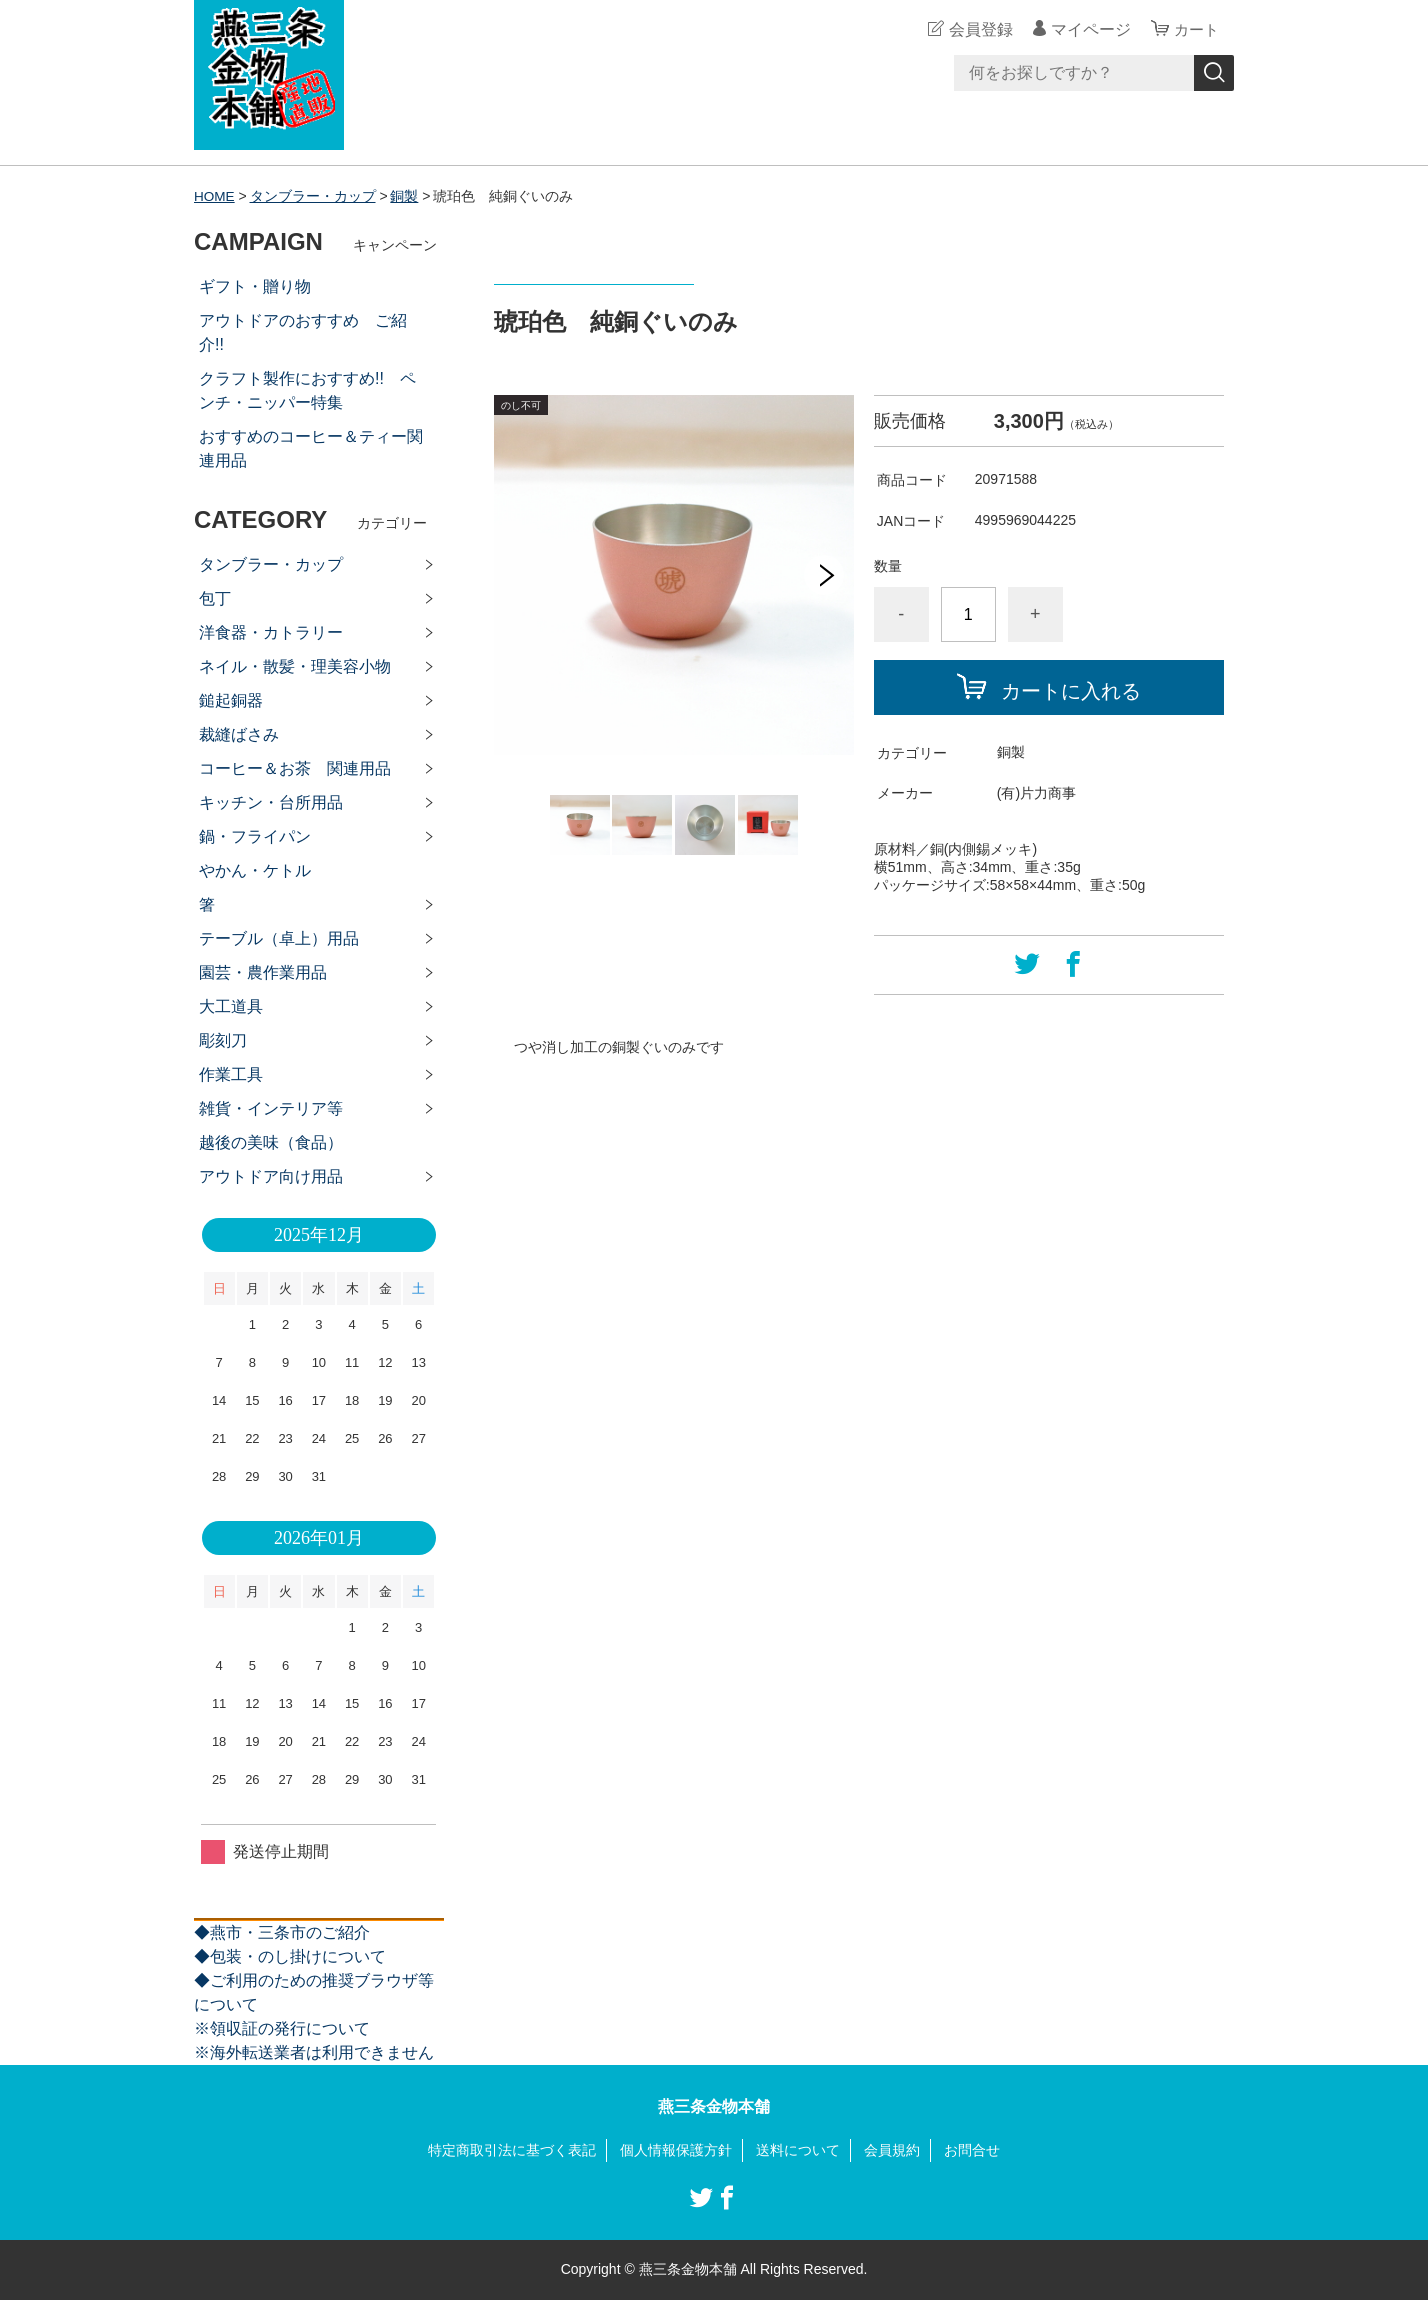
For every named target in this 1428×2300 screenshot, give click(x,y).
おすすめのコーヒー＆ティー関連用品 (311, 448)
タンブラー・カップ (314, 196)
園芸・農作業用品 (263, 972)
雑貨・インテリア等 (271, 1108)
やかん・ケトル (255, 870)
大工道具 (231, 1006)
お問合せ (972, 2150)
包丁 (215, 598)
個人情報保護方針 (676, 2150)
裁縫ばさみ (239, 734)
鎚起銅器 (231, 700)
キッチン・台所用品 (271, 802)
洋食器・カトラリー (271, 632)
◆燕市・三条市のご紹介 (282, 1932)
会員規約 (892, 2150)
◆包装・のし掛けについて (290, 1956)
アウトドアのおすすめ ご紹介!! (303, 332)
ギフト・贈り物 (255, 286)
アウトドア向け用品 (271, 1176)
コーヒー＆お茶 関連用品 (295, 768)
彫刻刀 (223, 1040)
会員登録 (978, 29)
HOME (215, 196)
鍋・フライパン (255, 836)
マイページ (1088, 29)
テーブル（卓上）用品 (279, 938)
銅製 (406, 196)
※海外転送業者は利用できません (314, 2052)
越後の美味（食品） (271, 1142)
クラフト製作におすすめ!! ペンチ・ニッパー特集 (307, 390)
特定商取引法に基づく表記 (512, 2150)
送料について (798, 2150)
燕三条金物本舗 (714, 2106)
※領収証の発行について (282, 2028)
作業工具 (231, 1074)
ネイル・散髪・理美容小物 (295, 666)
